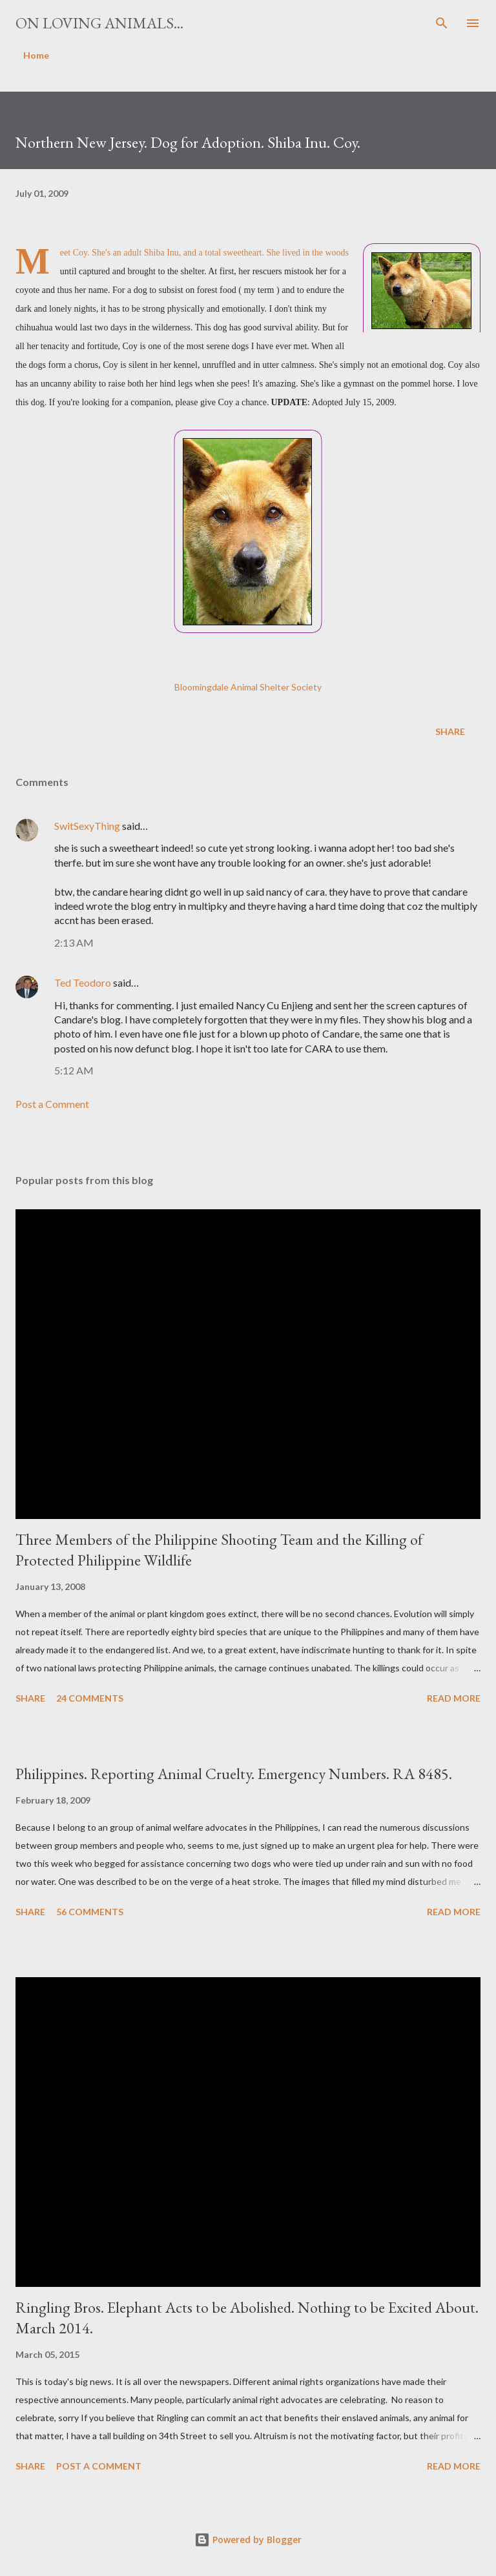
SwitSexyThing (87, 826)
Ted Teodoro (82, 982)
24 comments (89, 1698)
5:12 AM (74, 1070)
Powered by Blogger (248, 2539)
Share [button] (450, 731)
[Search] (442, 23)
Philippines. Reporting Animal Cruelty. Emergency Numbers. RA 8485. (234, 1774)
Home (36, 55)
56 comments (89, 1911)
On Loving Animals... (99, 23)
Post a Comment (52, 1104)
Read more (453, 1698)
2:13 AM (74, 942)
